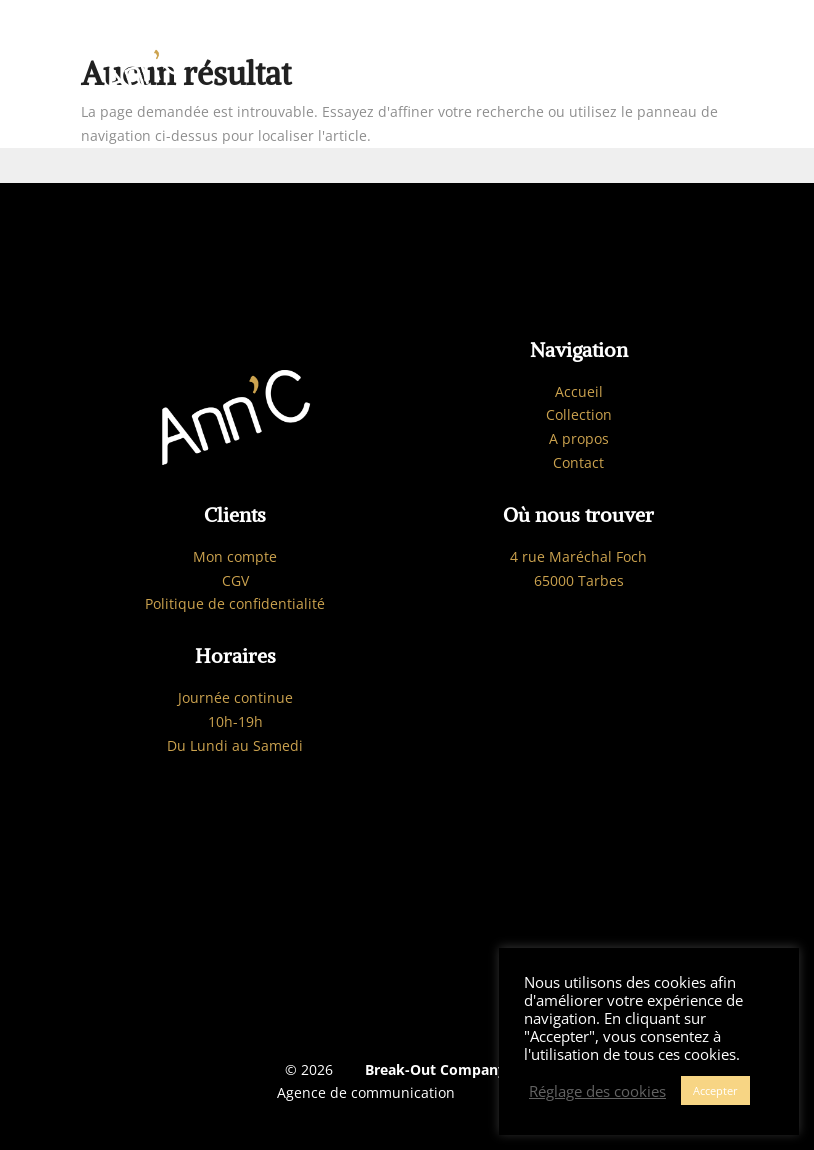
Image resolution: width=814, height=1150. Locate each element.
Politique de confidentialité (235, 603)
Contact (578, 462)
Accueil (579, 391)
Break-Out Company (431, 1069)
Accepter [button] (715, 1090)
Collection (579, 414)
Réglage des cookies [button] (597, 1091)
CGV (235, 580)
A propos (579, 438)
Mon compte (235, 556)
